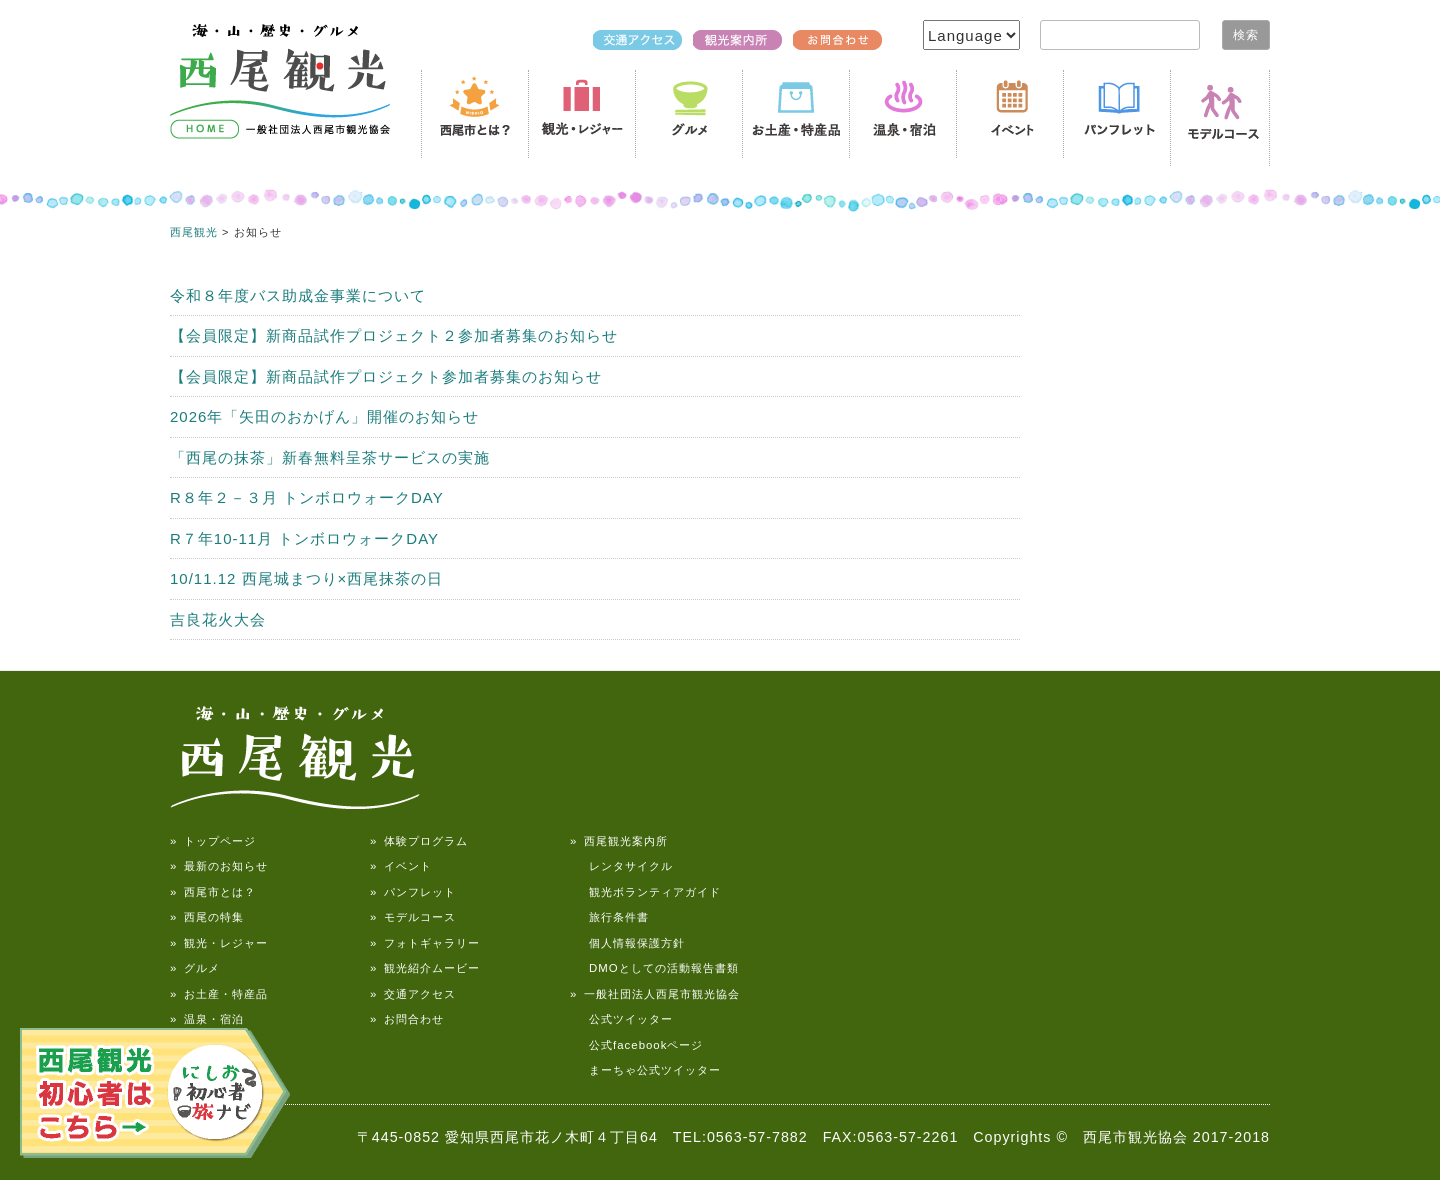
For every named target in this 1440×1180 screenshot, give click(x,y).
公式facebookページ (636, 1045)
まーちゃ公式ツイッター (645, 1070)
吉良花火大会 (218, 619)
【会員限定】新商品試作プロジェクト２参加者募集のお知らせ (394, 335)
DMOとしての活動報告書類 (654, 968)
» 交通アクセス (413, 994)
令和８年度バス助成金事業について (298, 295)
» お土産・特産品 (219, 994)
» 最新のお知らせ (219, 866)
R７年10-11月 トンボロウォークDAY (304, 538)
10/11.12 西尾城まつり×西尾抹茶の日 (306, 578)
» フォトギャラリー (425, 943)
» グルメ (195, 968)
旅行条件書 (609, 917)
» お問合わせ (407, 1019)
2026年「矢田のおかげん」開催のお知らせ (324, 416)
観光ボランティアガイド (645, 892)
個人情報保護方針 (627, 943)
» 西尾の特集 (207, 917)
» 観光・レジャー (219, 943)
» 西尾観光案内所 (619, 841)
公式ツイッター (621, 1019)
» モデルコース (413, 917)
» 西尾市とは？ (213, 892)
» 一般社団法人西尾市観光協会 (655, 994)
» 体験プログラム (419, 841)
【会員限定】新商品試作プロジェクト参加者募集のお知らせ (386, 376)
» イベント (401, 866)
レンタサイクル (621, 866)
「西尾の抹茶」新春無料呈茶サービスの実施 (330, 457)
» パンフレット (413, 892)
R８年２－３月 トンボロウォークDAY (307, 497)
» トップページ (213, 841)
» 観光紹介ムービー (425, 968)
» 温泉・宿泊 (207, 1019)
